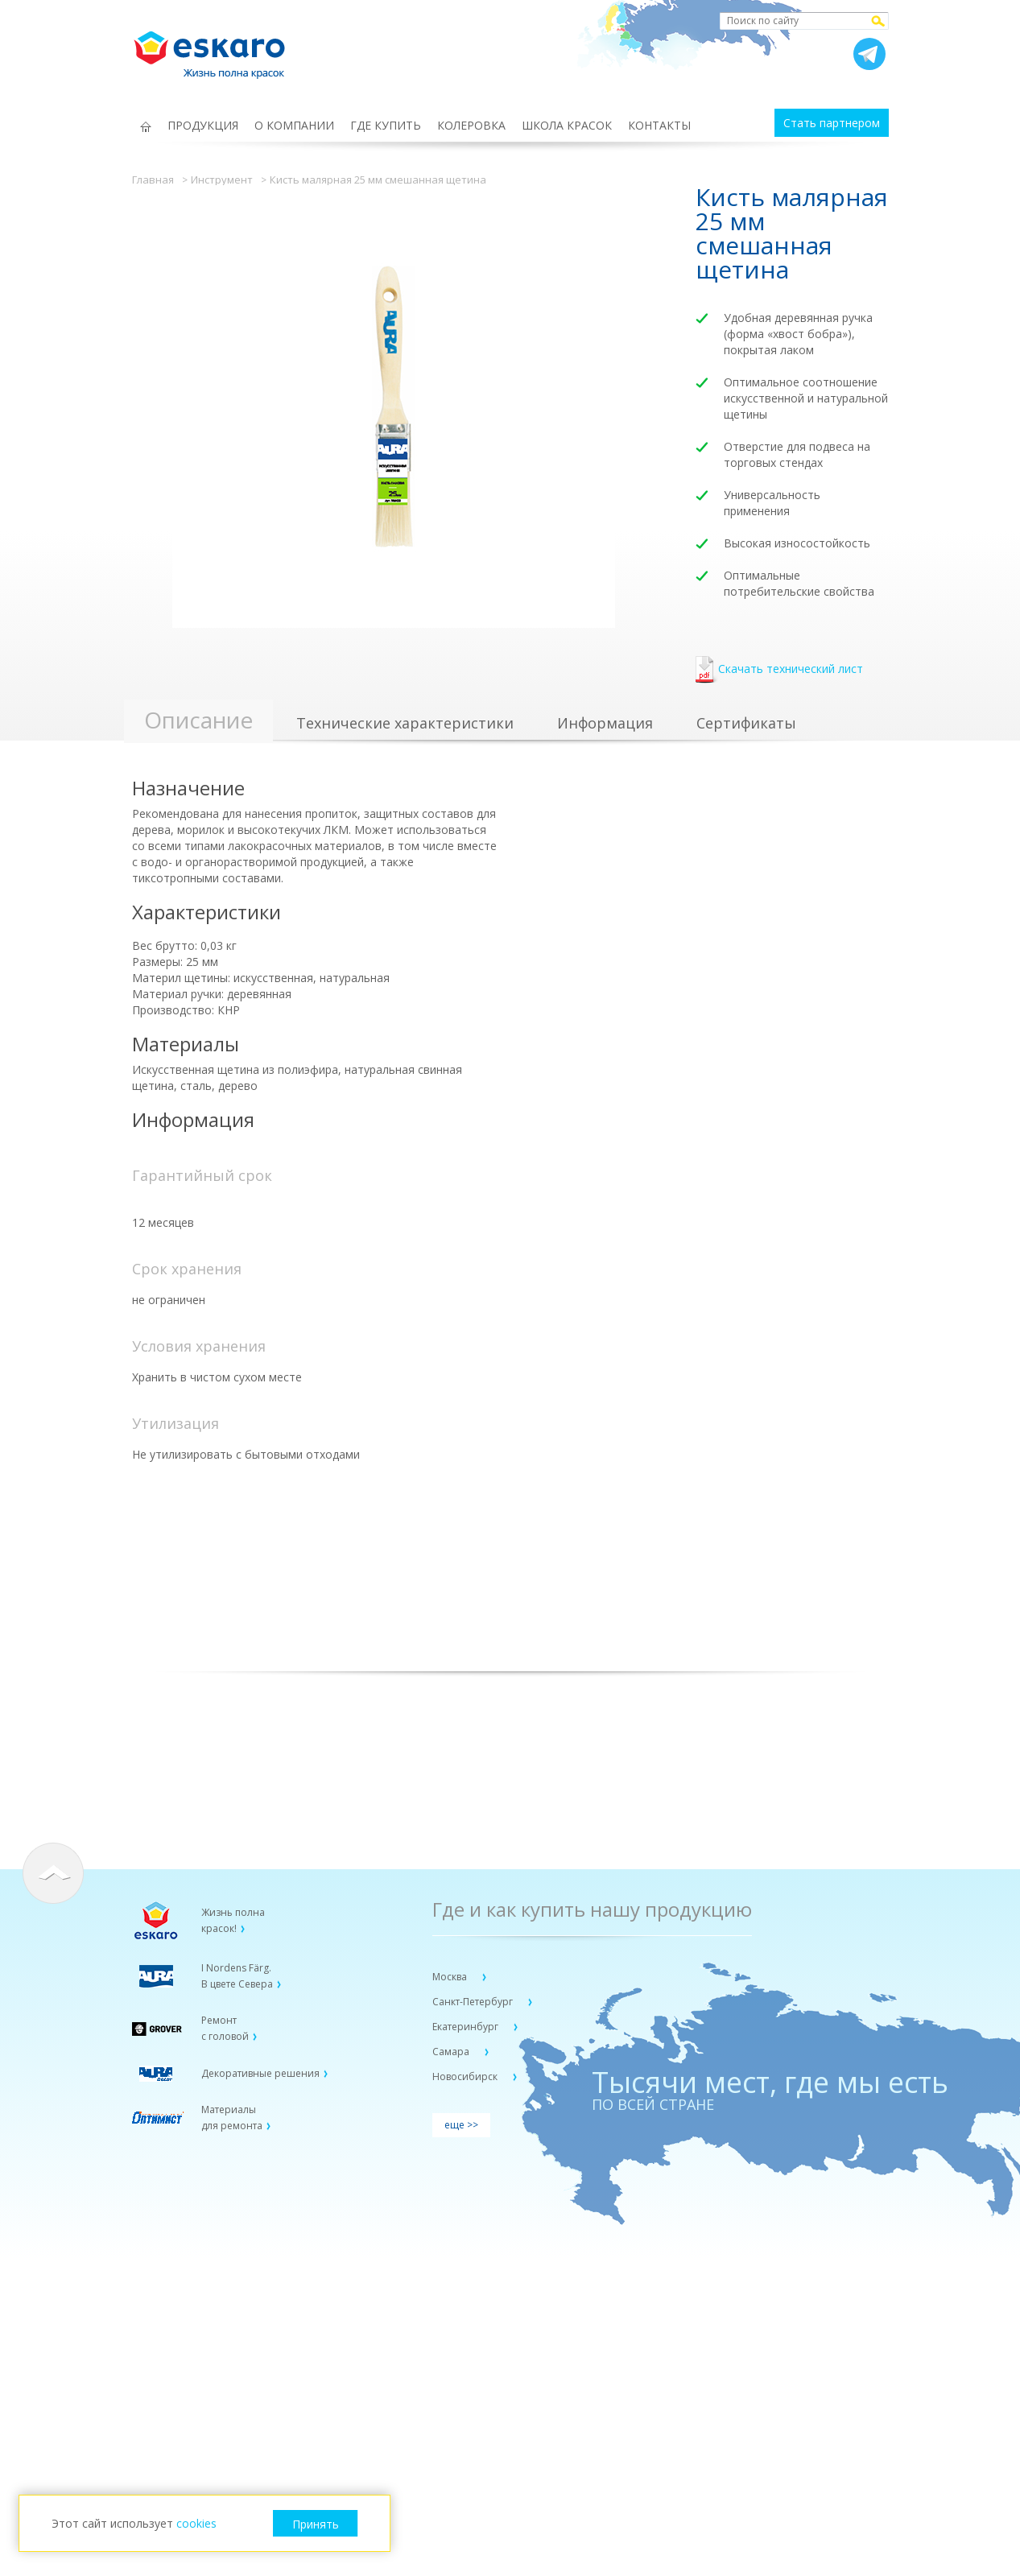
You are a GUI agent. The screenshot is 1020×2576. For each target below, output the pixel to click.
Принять (315, 2524)
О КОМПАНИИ (294, 125)
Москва (450, 1977)
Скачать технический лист (779, 670)
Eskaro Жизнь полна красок (217, 48)
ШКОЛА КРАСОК (567, 125)
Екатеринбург (466, 2026)
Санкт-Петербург (473, 2001)
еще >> (461, 2125)
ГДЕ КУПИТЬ (385, 125)
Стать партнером (831, 122)
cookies (196, 2523)
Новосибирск (466, 2076)
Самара (452, 2051)
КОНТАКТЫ (659, 125)
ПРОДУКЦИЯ (202, 125)
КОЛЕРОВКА (471, 125)
